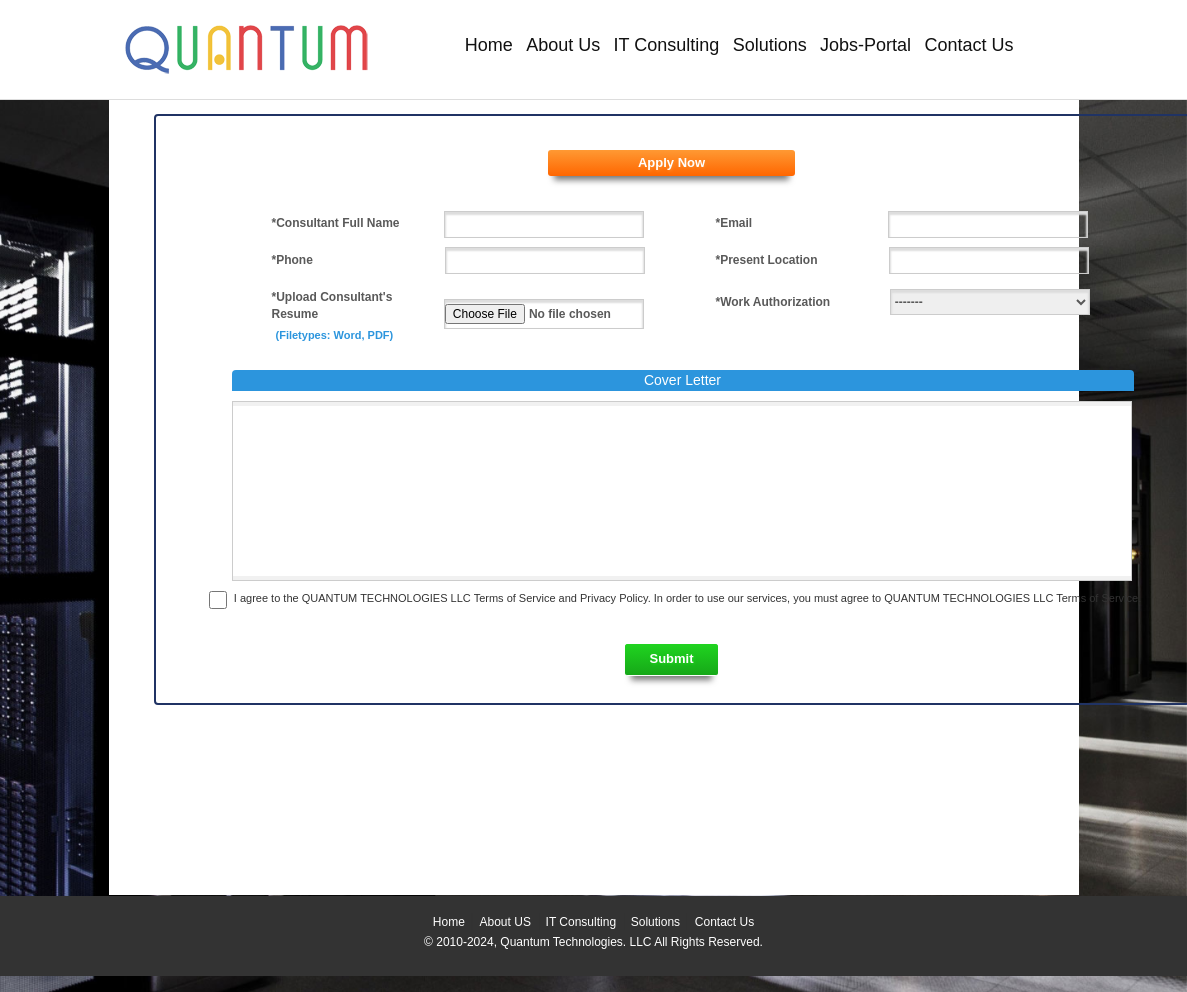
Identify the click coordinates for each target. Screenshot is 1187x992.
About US (505, 922)
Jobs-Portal (865, 45)
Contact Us (968, 45)
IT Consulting (667, 45)
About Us (563, 45)
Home (489, 45)
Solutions (770, 45)
